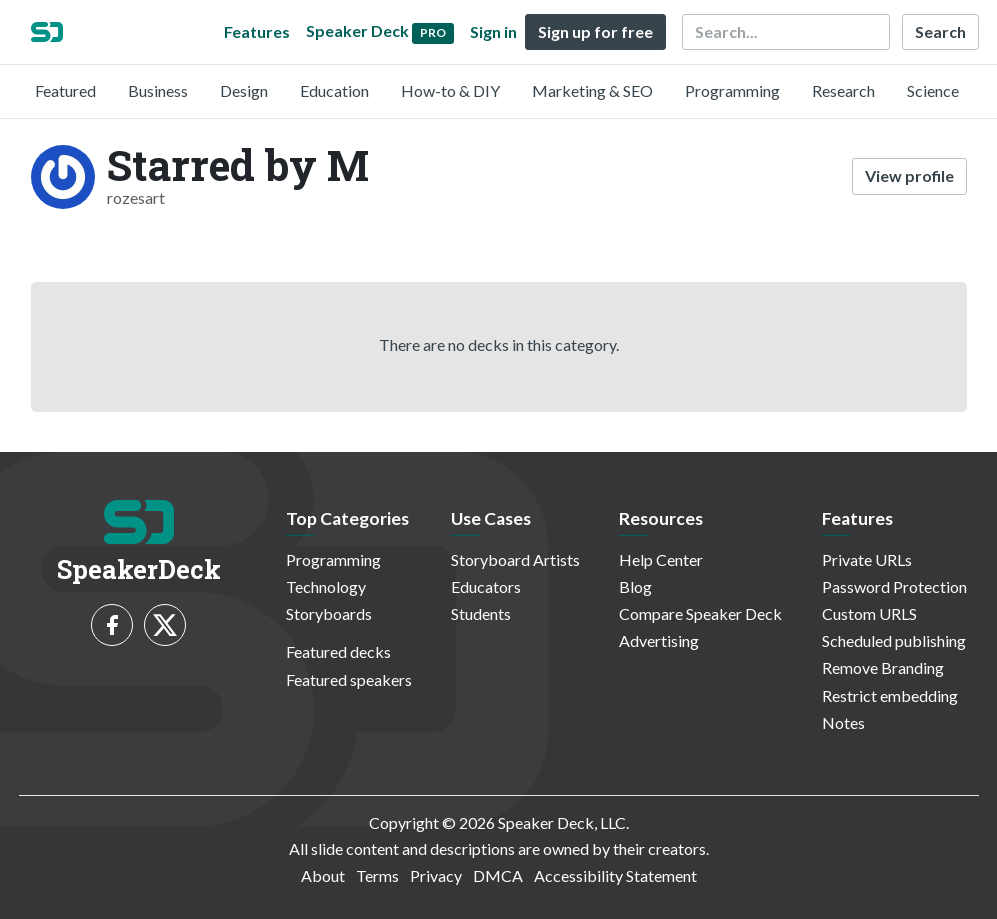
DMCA (498, 875)
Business (158, 90)
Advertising (659, 640)
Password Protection (894, 586)
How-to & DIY (450, 90)
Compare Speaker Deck (700, 613)
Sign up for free (595, 31)
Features (257, 31)
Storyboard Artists (515, 559)
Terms (377, 875)
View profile (909, 175)
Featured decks (338, 651)
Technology (326, 586)
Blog (635, 586)
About (323, 875)
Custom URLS (869, 613)
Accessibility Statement (615, 875)
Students (481, 613)
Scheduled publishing (894, 640)
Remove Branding (883, 667)
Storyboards (329, 613)
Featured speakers (349, 679)
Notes (843, 722)
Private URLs (867, 559)
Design (244, 90)
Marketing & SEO (592, 90)
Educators (486, 586)
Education (334, 90)
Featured (65, 90)
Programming (732, 90)
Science (933, 90)
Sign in (493, 31)
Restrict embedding (890, 695)
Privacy (436, 875)
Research (843, 90)
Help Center (661, 559)
